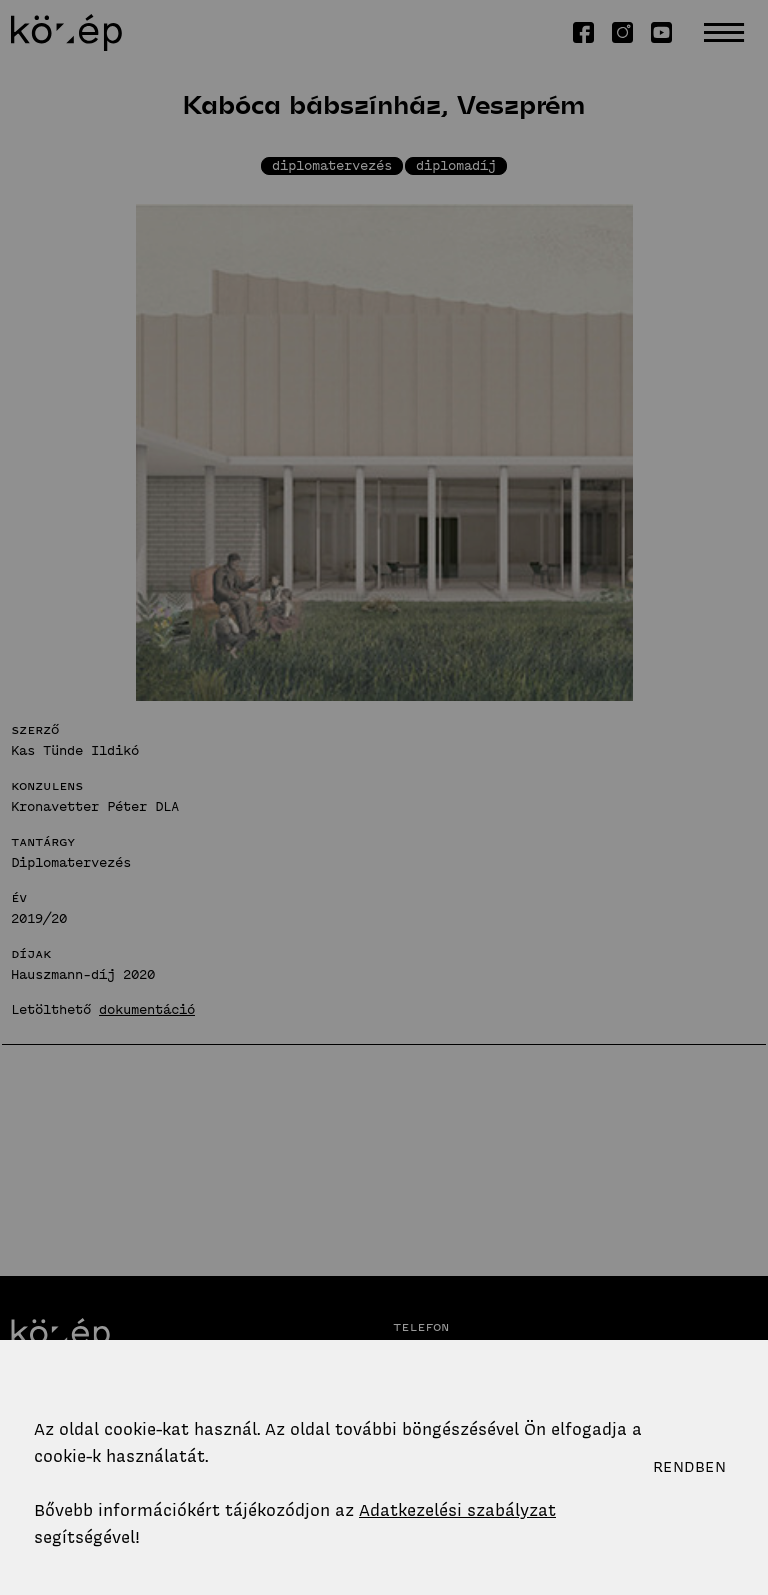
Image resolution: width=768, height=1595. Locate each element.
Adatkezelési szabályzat (457, 1510)
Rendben (689, 1467)
